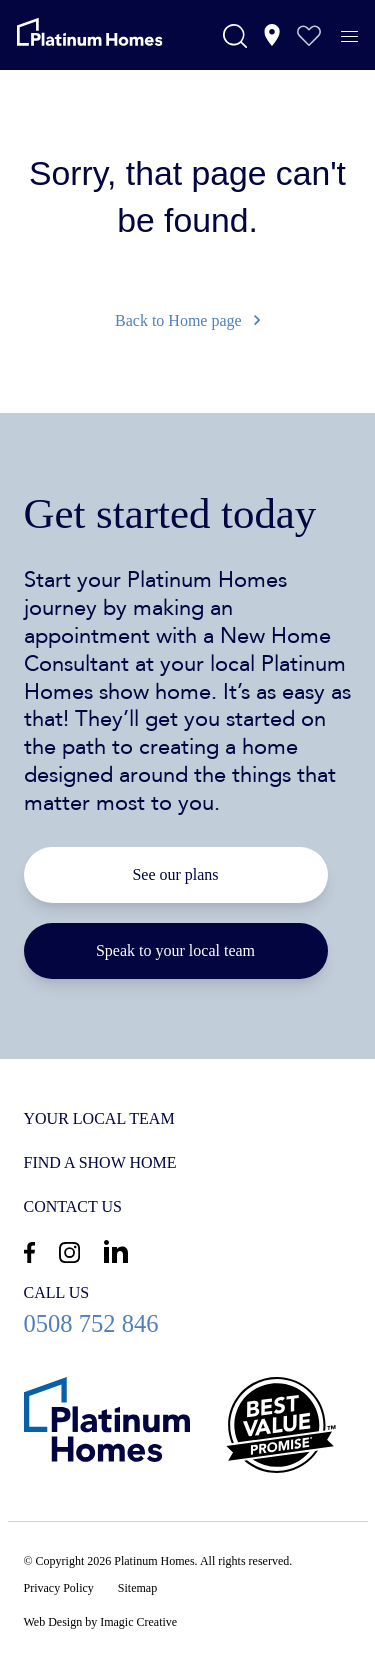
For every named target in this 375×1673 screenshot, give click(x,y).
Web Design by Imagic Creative (101, 1622)
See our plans (175, 874)
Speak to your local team (175, 950)
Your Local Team (99, 1118)
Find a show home (100, 1162)
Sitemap (137, 1588)
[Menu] (359, 37)
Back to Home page (187, 320)
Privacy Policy (59, 1588)
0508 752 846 (188, 1309)
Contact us (73, 1206)
